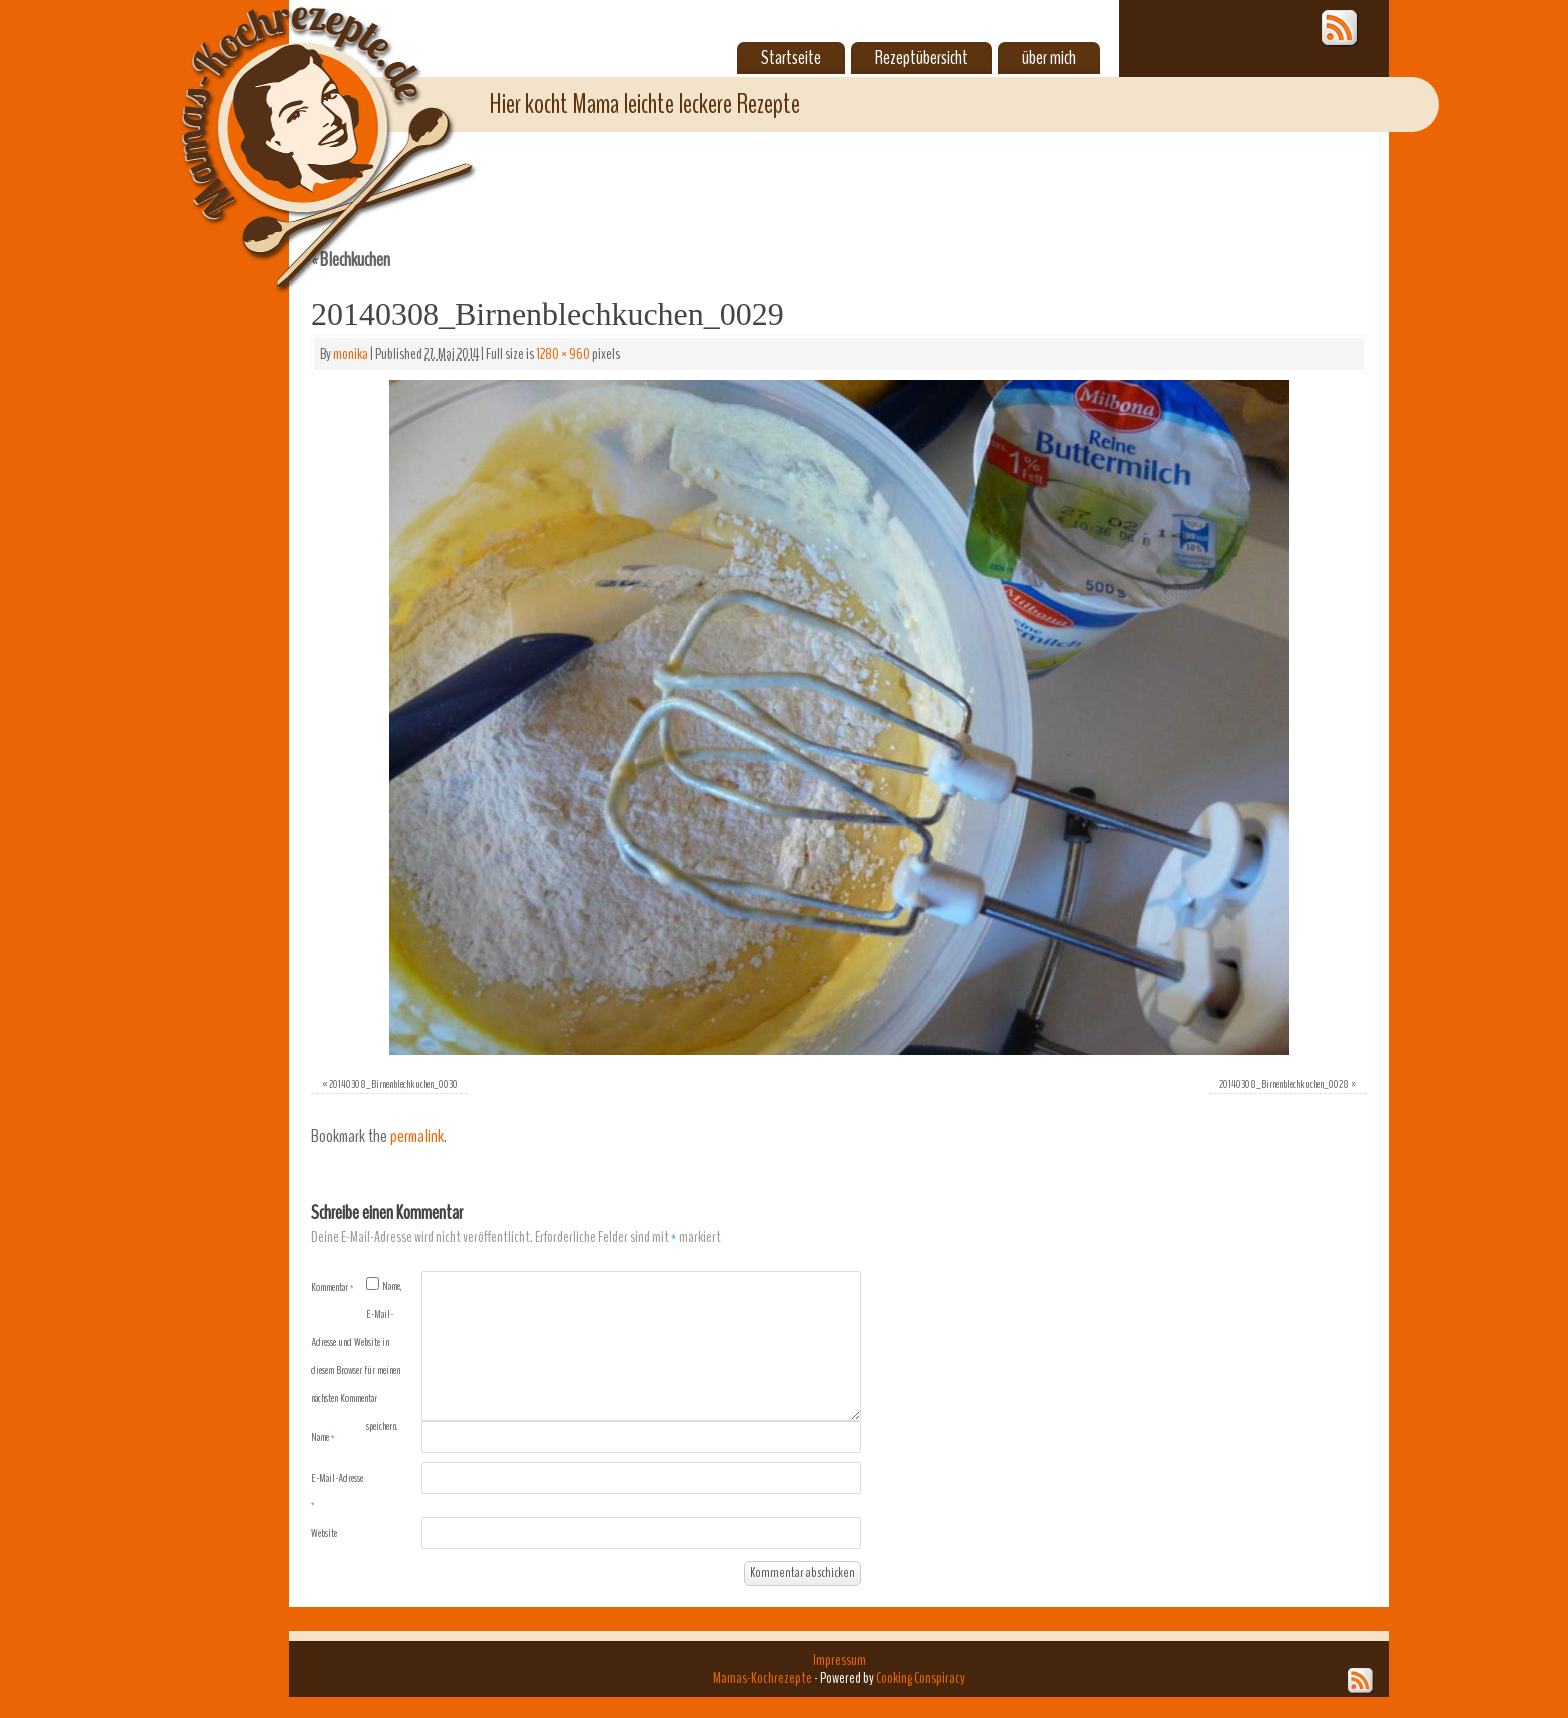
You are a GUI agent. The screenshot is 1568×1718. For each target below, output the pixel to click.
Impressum (839, 1660)
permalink (417, 1136)
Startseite (791, 58)
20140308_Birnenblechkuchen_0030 (393, 1084)
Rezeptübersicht (921, 58)
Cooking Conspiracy (920, 1678)
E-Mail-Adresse (337, 1491)
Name (323, 1437)
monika (350, 354)
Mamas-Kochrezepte (299, 125)
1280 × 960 (563, 354)
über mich (1049, 58)
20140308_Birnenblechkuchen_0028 (1284, 1084)
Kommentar (332, 1287)
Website (324, 1533)
